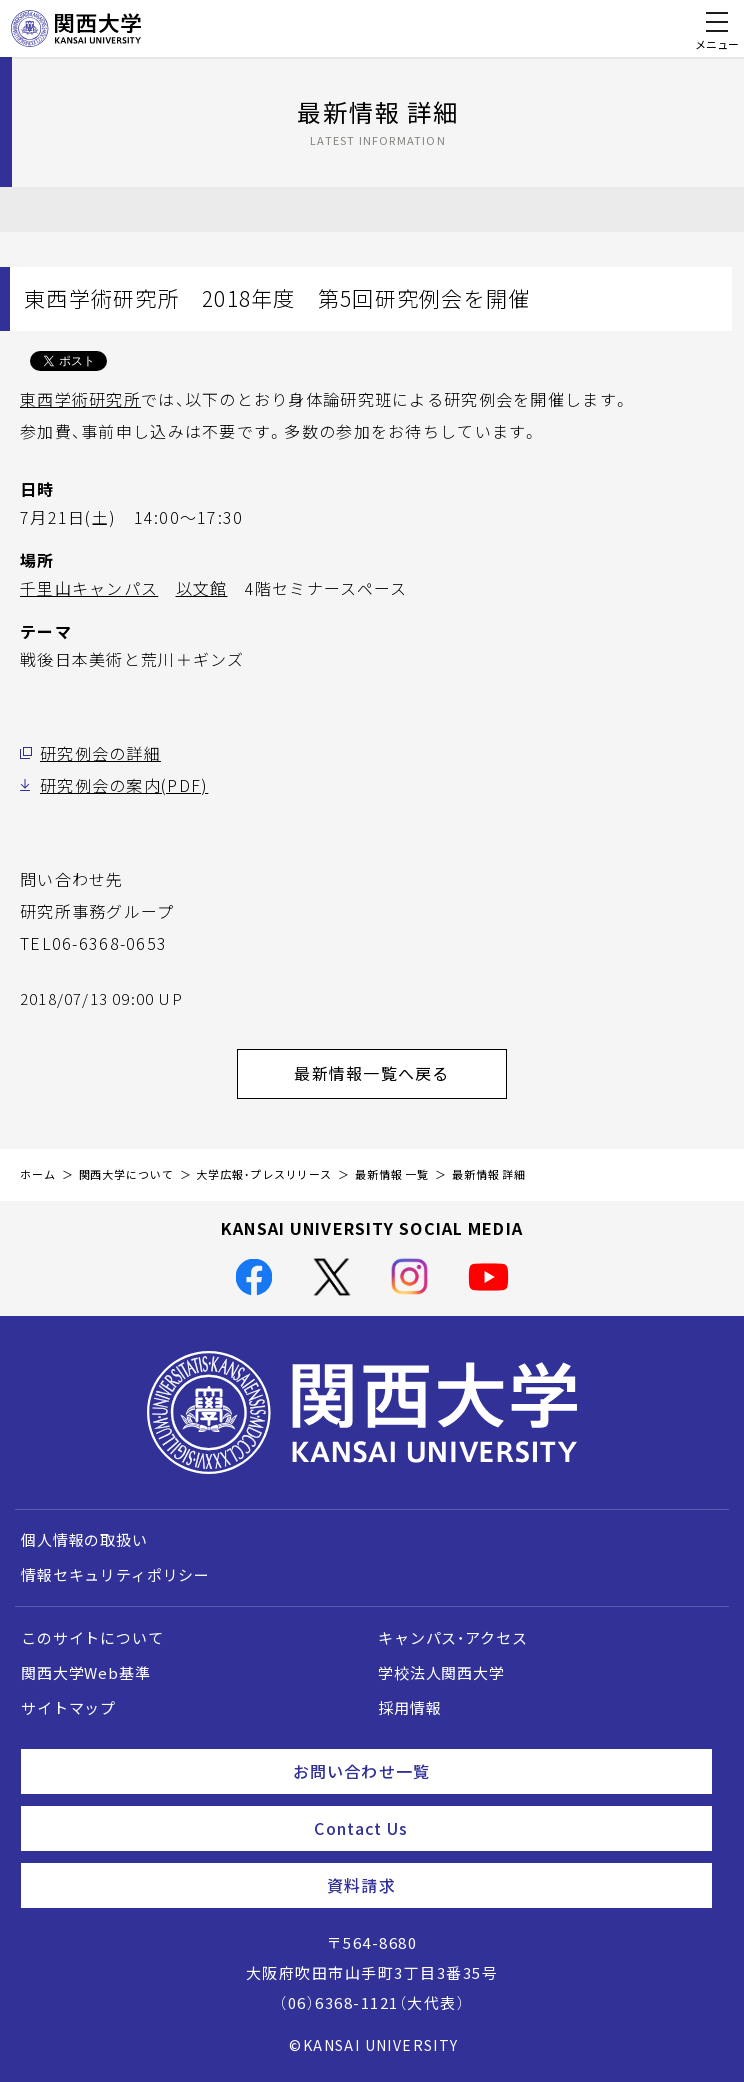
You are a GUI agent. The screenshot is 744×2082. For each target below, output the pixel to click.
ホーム (38, 1174)
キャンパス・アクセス (452, 1638)
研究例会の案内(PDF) (124, 785)
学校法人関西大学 (441, 1673)
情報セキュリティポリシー (115, 1575)
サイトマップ (68, 1708)
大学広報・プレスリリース (264, 1174)
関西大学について (126, 1174)
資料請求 (511, 1885)
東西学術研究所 (80, 399)
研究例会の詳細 (100, 753)
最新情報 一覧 (392, 1174)
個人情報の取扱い (84, 1540)
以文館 (202, 588)
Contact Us (505, 1828)
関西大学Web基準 (86, 1673)
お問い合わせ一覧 (494, 1771)
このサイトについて (92, 1638)
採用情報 (409, 1708)
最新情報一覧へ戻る (400, 1073)
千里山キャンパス (89, 588)
